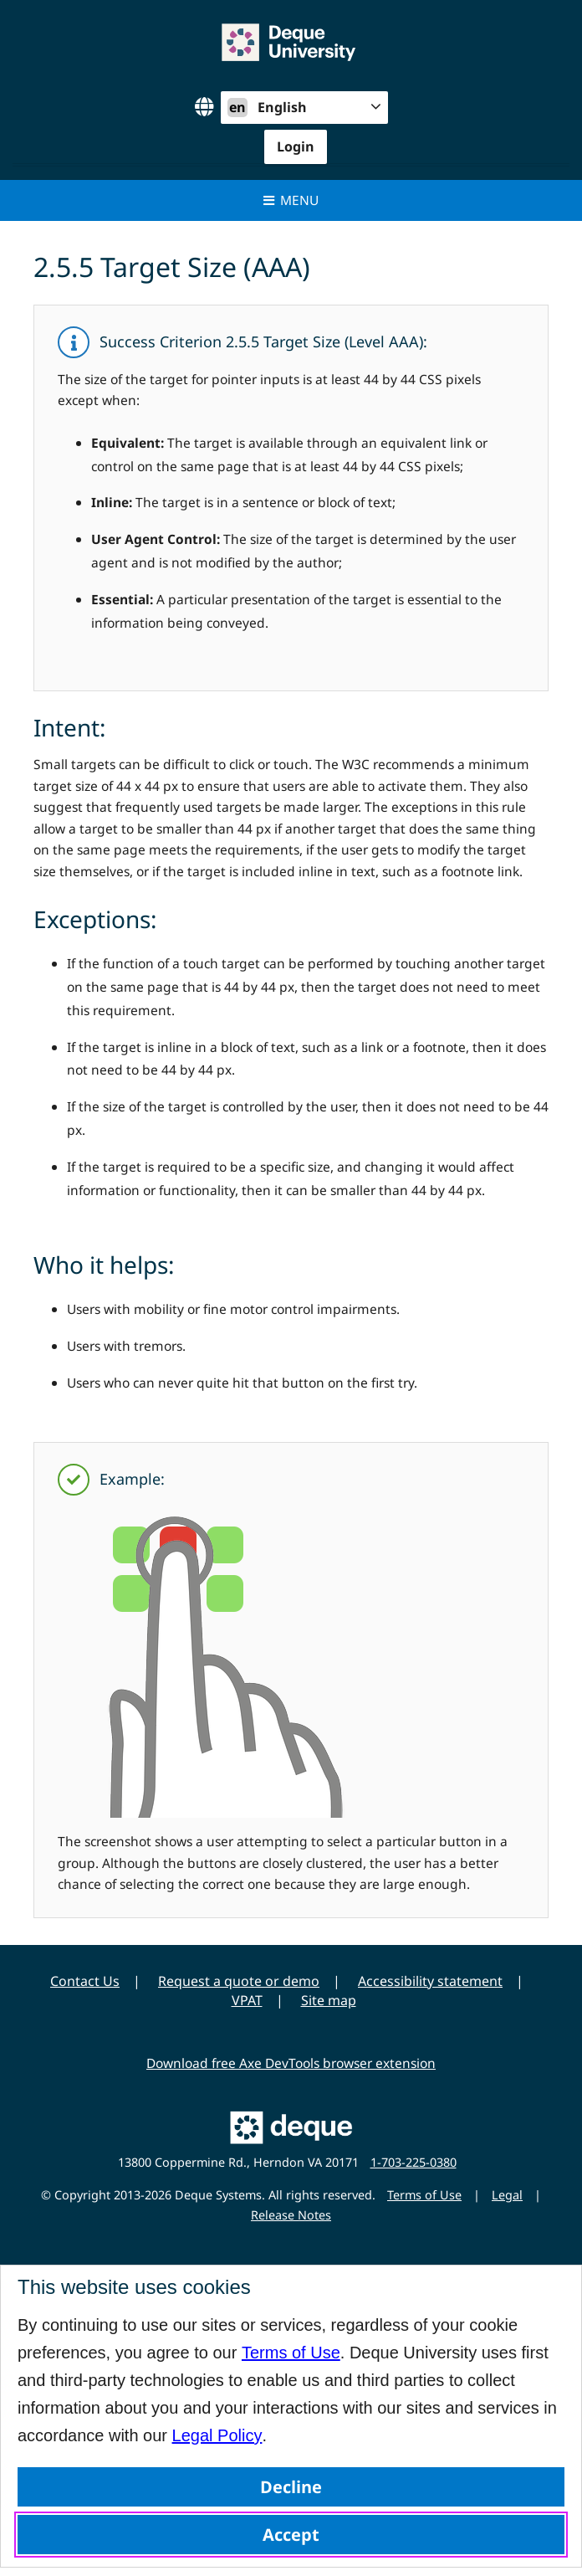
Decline (291, 2487)
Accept (291, 2534)
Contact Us (85, 1981)
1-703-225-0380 (413, 2162)
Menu (291, 200)
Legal (507, 2195)
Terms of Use (291, 2352)
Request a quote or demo (238, 1981)
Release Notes (291, 2215)
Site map (328, 2000)
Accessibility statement (430, 1981)
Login (295, 146)
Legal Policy (217, 2435)
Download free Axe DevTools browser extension (291, 2063)
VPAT (247, 2000)
